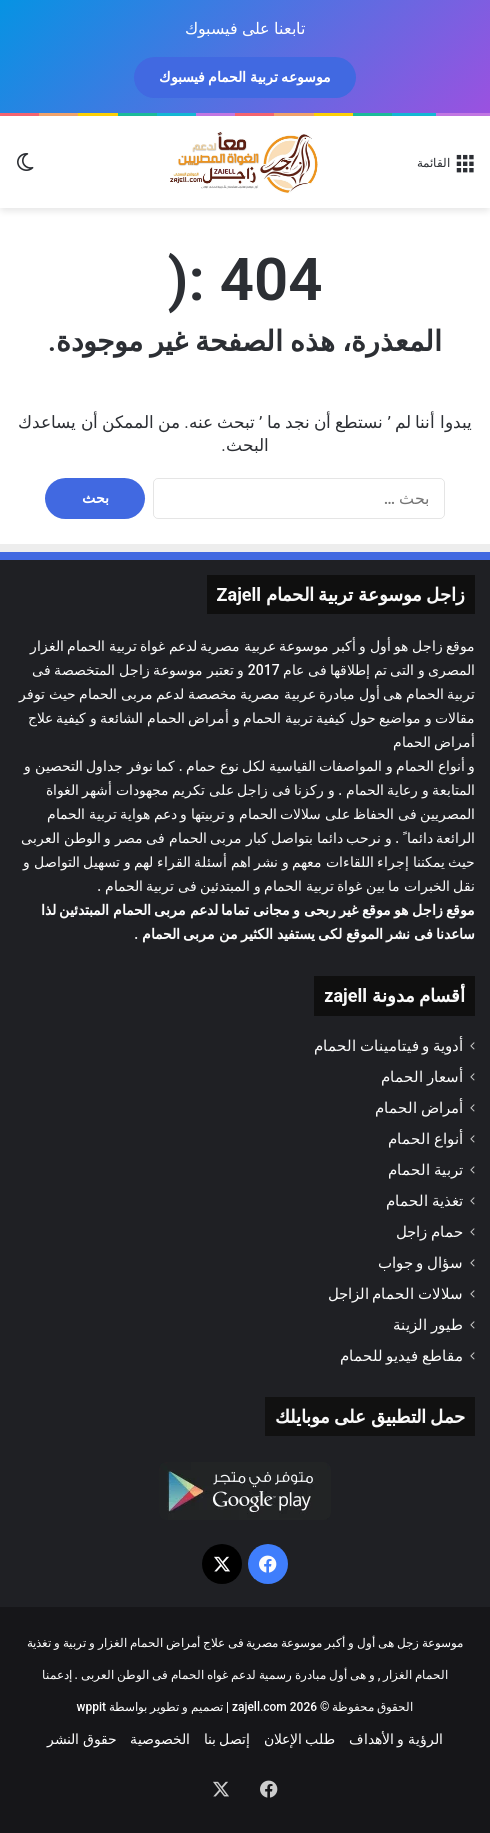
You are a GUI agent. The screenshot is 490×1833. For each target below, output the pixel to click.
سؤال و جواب (420, 1263)
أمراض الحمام (188, 718)
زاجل (427, 646)
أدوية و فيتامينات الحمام (388, 1046)
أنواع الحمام (425, 1139)
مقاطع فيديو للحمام (401, 1356)
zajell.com (259, 1707)
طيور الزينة (428, 1325)
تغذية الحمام (424, 1201)
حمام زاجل (429, 1232)
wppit (91, 1707)
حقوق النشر (81, 1739)
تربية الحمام (277, 718)
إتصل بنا (227, 1739)
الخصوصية (160, 1739)
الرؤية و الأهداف (396, 1739)
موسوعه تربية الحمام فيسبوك (245, 77)
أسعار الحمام (422, 1077)
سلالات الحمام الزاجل (395, 1294)
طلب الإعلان (299, 1739)
